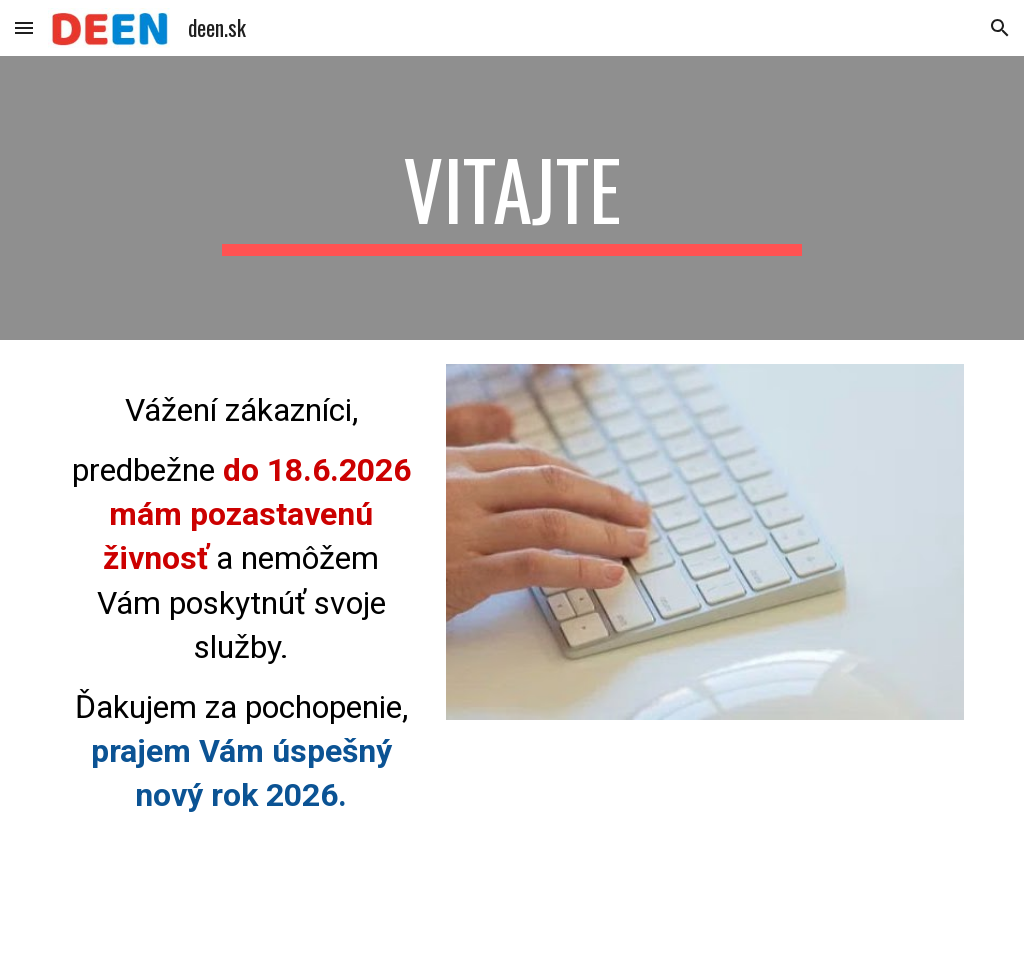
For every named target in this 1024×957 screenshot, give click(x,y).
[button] (24, 27)
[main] (511, 198)
